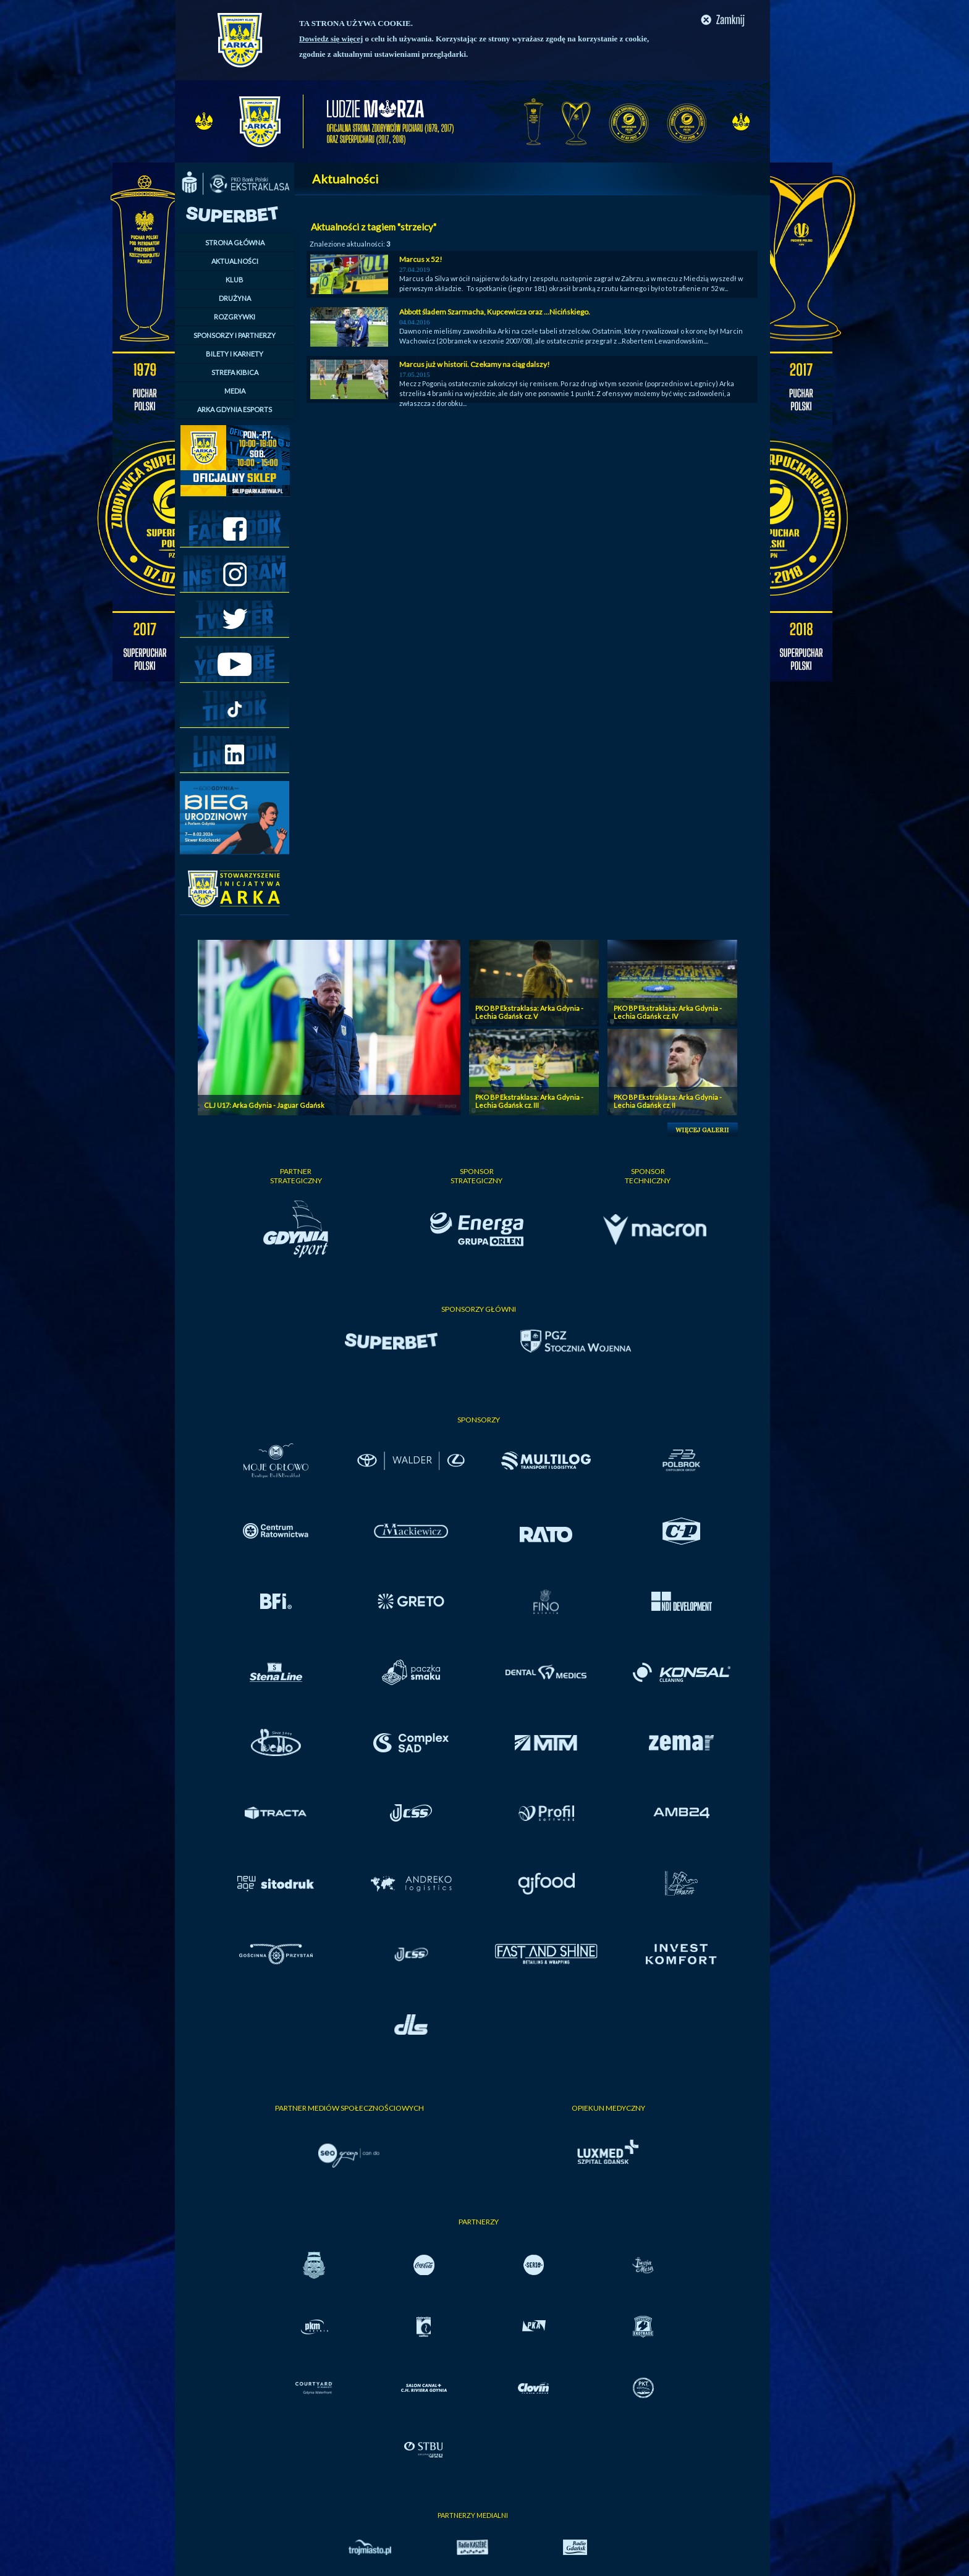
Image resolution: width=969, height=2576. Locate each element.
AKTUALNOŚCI (234, 261)
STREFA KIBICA (234, 372)
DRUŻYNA (235, 298)
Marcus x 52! (420, 259)
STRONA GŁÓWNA (234, 243)
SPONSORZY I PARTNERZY (234, 335)
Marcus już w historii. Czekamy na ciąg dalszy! (474, 364)
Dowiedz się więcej (331, 38)
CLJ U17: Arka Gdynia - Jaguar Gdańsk (264, 1105)
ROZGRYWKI (234, 317)
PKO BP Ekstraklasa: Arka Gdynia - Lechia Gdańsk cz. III (529, 1101)
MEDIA (234, 391)
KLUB (234, 280)
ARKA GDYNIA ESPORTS (234, 409)
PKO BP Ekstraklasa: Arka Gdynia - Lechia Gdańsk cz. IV (668, 1012)
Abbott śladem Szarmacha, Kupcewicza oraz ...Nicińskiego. (494, 311)
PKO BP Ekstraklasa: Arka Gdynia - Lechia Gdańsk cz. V (529, 1012)
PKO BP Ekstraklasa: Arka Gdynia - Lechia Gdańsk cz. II (668, 1101)
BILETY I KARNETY (234, 354)
